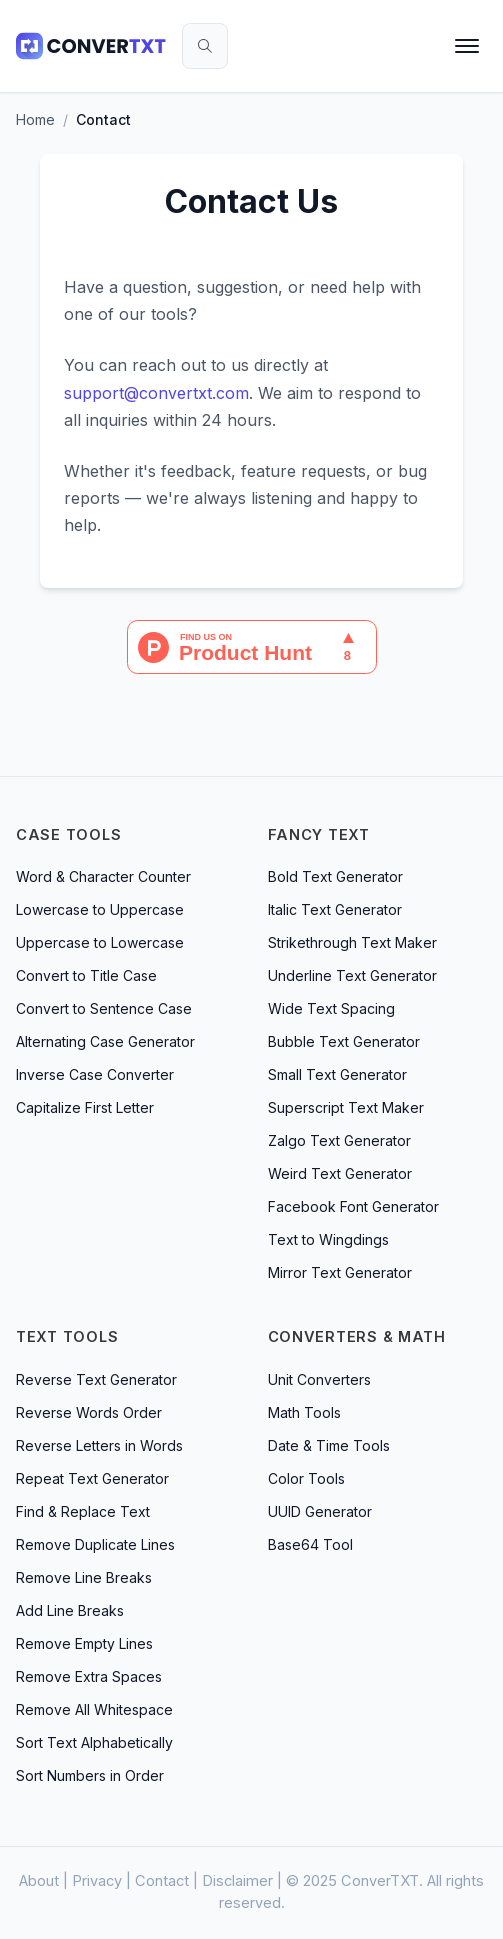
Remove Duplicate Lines (95, 1544)
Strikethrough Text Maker (352, 942)
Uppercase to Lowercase (100, 942)
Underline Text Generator (352, 975)
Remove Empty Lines (84, 1643)
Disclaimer (237, 1881)
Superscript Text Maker (346, 1107)
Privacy (97, 1881)
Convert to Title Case (86, 975)
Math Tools (304, 1412)
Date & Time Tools (329, 1445)
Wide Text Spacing (331, 1008)
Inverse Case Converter (95, 1074)
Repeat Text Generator (92, 1478)
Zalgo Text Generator (339, 1140)
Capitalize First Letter (85, 1107)
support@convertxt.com (156, 393)
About (39, 1881)
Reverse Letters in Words (99, 1445)
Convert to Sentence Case (104, 1008)
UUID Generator (320, 1511)
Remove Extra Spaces (89, 1676)
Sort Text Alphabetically (94, 1742)
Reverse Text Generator (96, 1379)
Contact (162, 1881)
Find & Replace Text (83, 1511)
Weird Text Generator (340, 1173)
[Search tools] (205, 46)
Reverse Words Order (89, 1412)
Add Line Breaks (70, 1610)
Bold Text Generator (335, 876)
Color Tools (306, 1478)
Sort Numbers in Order (90, 1775)
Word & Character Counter (103, 876)
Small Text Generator (337, 1074)
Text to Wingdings (328, 1239)
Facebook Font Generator (353, 1206)
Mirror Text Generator (340, 1272)
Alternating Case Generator (105, 1041)
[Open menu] (467, 46)
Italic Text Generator (335, 909)
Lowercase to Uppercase (100, 909)
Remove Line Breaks (84, 1577)
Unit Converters (319, 1379)
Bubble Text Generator (344, 1041)
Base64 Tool (310, 1544)
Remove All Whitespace (94, 1709)
